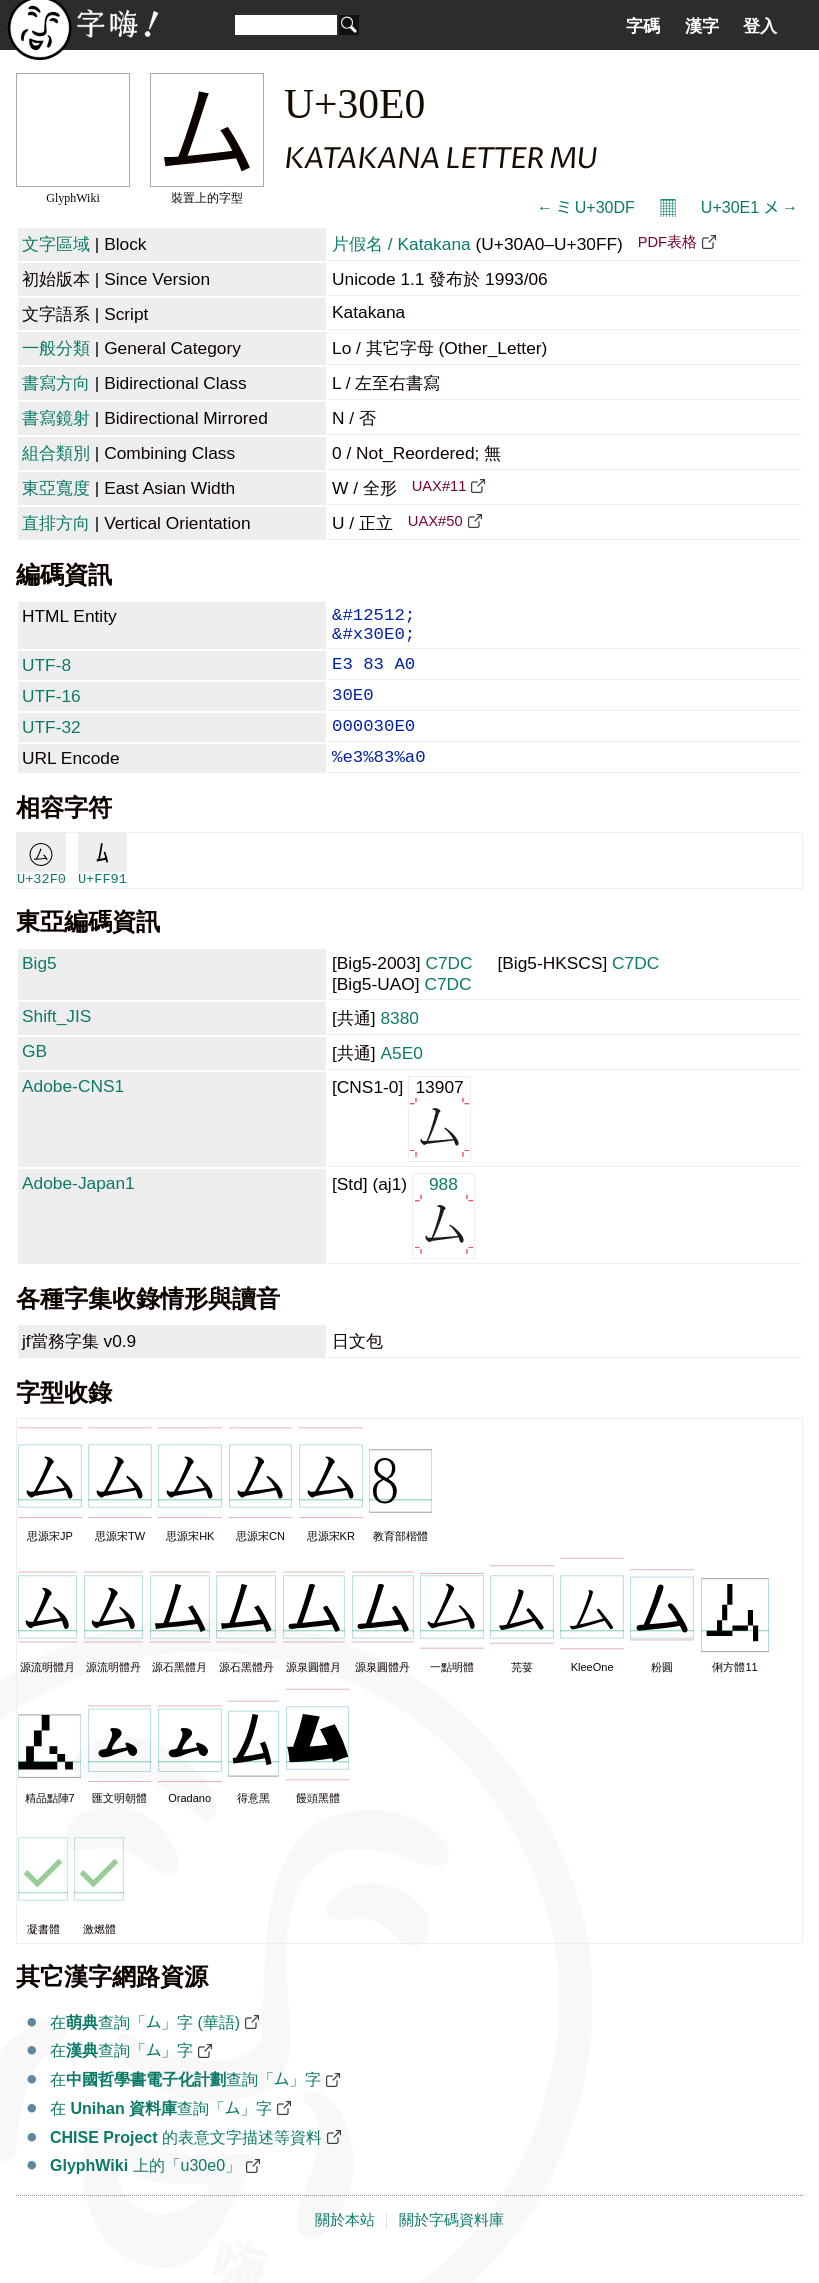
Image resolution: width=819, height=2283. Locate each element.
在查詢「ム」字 (121, 2076)
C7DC (448, 989)
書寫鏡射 (56, 418)
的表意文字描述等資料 (186, 2163)
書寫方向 (56, 383)
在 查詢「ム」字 (161, 2134)
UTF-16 (51, 710)
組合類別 (56, 453)
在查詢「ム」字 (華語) (145, 2048)
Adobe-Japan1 (78, 1209)
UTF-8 (46, 675)
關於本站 (345, 2246)
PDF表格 (667, 242)
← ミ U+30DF (586, 207)
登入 (760, 26)
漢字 (702, 26)
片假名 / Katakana (401, 244)
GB (34, 1077)
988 (443, 1240)
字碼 (643, 26)
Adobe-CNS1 (73, 1112)
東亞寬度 (56, 488)
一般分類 (56, 348)
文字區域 (56, 244)
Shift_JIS (56, 1042)
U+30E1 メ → (749, 207)
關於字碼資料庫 (451, 2246)
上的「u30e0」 (145, 2191)
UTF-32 (51, 745)
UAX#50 (435, 521)
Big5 (39, 989)
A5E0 (401, 1079)
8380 (399, 1044)
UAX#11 (439, 486)
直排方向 (56, 523)
